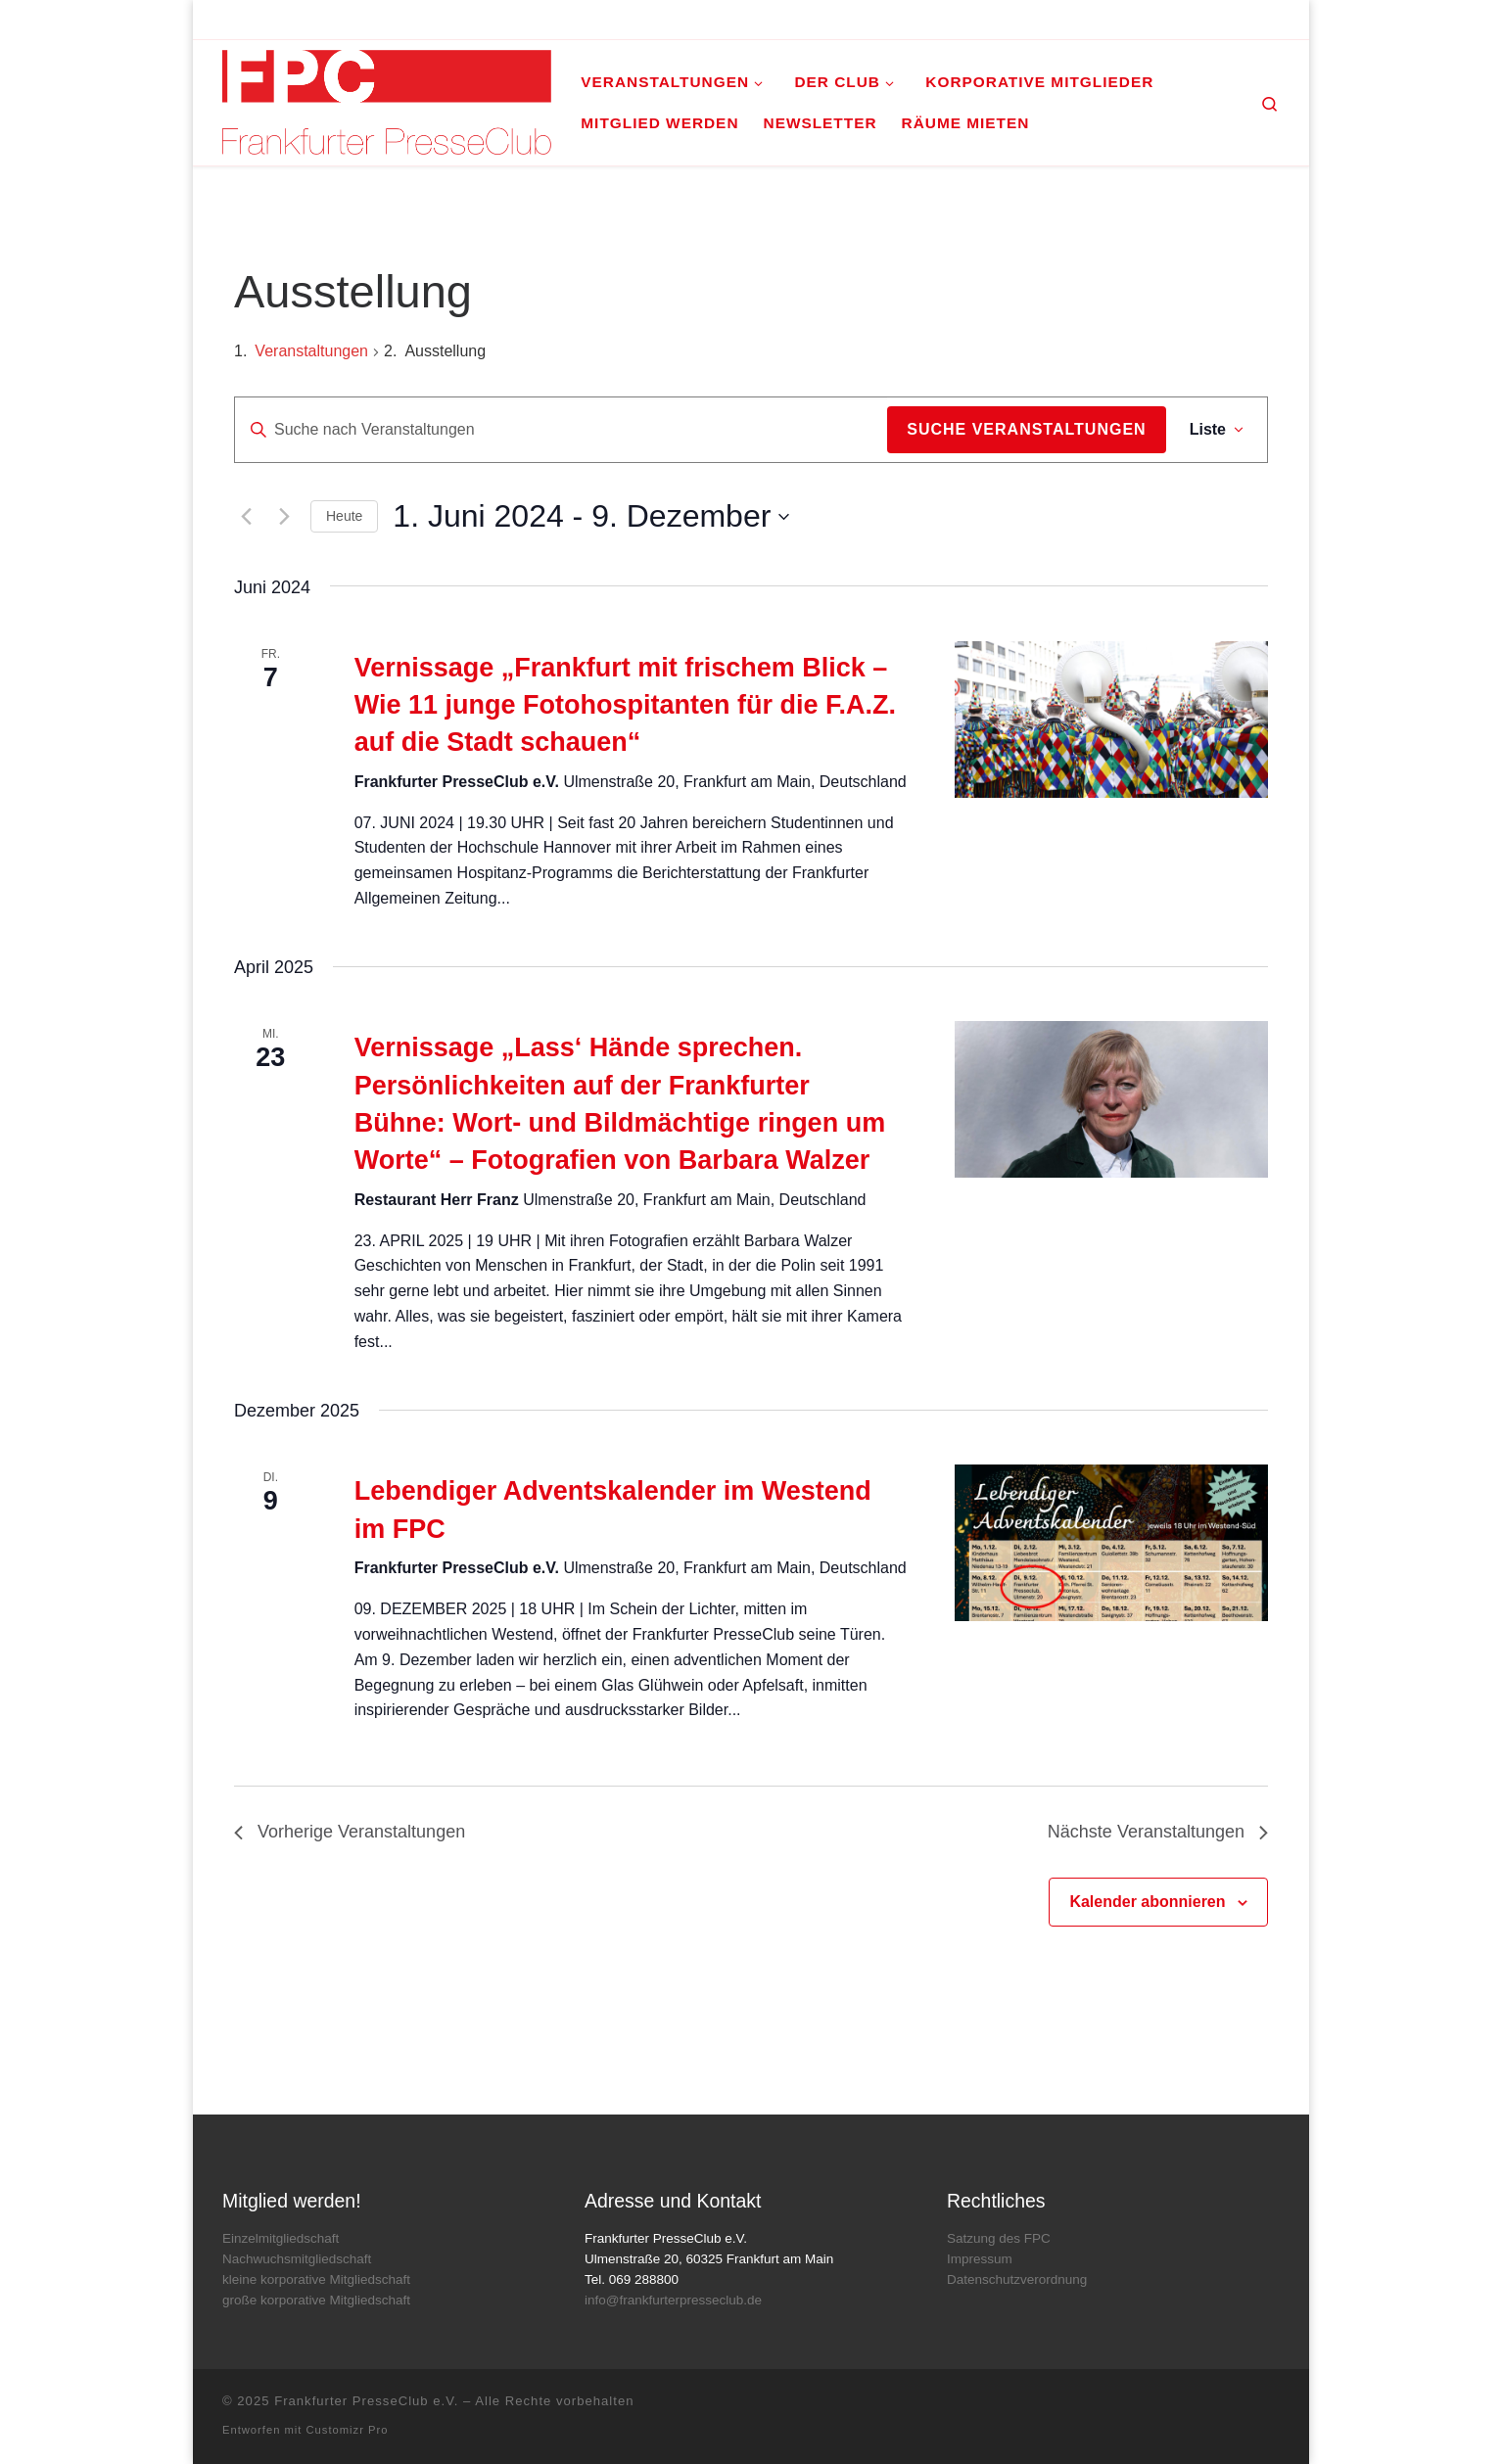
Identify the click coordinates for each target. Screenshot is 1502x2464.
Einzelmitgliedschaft (280, 2238)
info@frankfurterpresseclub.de (673, 2300)
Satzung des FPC (999, 2238)
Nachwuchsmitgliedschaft (296, 2259)
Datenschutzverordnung (1017, 2279)
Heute (344, 516)
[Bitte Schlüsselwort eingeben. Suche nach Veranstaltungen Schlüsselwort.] (561, 429)
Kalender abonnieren (1147, 1901)
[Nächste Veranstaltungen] (284, 517)
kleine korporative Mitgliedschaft (316, 2279)
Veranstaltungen (311, 351)
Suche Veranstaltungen (1026, 429)
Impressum (979, 2259)
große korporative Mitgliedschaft (316, 2300)
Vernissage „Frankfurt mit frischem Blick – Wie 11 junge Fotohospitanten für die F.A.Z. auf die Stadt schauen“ (625, 705)
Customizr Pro (347, 2430)
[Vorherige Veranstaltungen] (246, 517)
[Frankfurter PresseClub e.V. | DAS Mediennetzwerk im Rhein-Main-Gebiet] (386, 99)
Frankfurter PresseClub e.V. (366, 2401)
